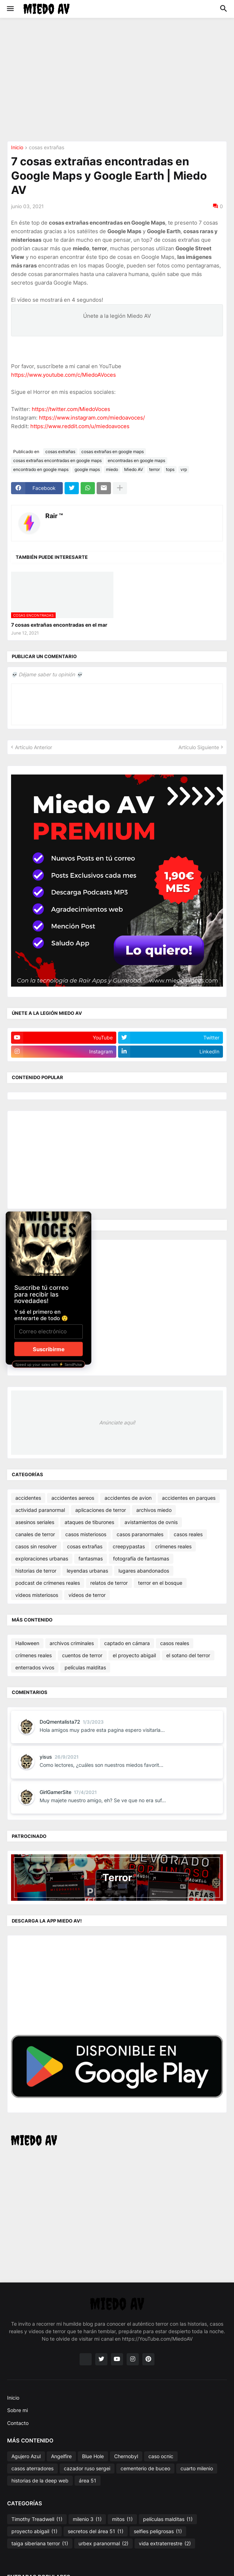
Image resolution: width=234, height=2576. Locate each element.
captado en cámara (127, 1643)
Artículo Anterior (33, 747)
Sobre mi (17, 2410)
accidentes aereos (72, 1498)
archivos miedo (154, 1510)
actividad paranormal (40, 1510)
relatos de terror (109, 1583)
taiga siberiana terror (39, 2543)
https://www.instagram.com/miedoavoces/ (92, 417)
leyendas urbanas (87, 1571)
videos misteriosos (36, 1595)
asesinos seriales (34, 1522)
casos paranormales (140, 1534)
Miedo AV (133, 469)
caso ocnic (160, 2456)
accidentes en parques (188, 1498)
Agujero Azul (26, 2456)
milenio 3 (87, 2519)
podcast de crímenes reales (47, 1583)
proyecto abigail (34, 2531)
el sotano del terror (188, 1655)
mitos (122, 2519)
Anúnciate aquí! (117, 1422)
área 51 (87, 2480)
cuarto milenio (196, 2468)
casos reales (188, 1534)
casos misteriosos (85, 1534)
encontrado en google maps (40, 469)
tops (170, 469)
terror (154, 469)
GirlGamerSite (55, 1792)
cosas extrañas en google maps (112, 451)
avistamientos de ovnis (151, 1522)
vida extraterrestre (165, 2543)
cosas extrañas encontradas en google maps (57, 460)
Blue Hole (93, 2456)
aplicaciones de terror (100, 1510)
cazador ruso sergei (87, 2468)
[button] (10, 9)
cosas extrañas (46, 147)
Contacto (18, 2423)
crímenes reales (173, 1546)
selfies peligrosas (158, 2531)
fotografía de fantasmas (141, 1558)
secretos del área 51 (95, 2531)
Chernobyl (126, 2456)
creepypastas (129, 1546)
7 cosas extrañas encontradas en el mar (59, 625)
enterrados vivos (34, 1667)
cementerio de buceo (145, 2468)
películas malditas (85, 1667)
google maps (87, 469)
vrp (183, 469)
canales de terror (35, 1534)
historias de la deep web (39, 2480)
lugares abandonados (143, 1571)
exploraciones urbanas (41, 1558)
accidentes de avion (128, 1498)
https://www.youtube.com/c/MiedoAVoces (63, 374)
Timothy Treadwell (36, 2519)
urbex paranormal (103, 2543)
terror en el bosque (160, 1583)
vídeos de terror (87, 1595)
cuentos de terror (82, 1655)
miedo (112, 469)
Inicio (17, 147)
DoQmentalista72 (60, 1722)
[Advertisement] (120, 79)
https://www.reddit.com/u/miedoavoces (79, 426)
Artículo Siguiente (198, 747)
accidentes (28, 1498)
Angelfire (61, 2456)
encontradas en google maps (136, 460)
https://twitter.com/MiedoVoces (71, 409)
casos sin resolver (36, 1546)
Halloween (27, 1643)
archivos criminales (72, 1643)
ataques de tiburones (89, 1522)
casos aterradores (32, 2468)
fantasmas (90, 1558)
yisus (46, 1757)
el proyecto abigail (134, 1655)
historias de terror (35, 1571)
